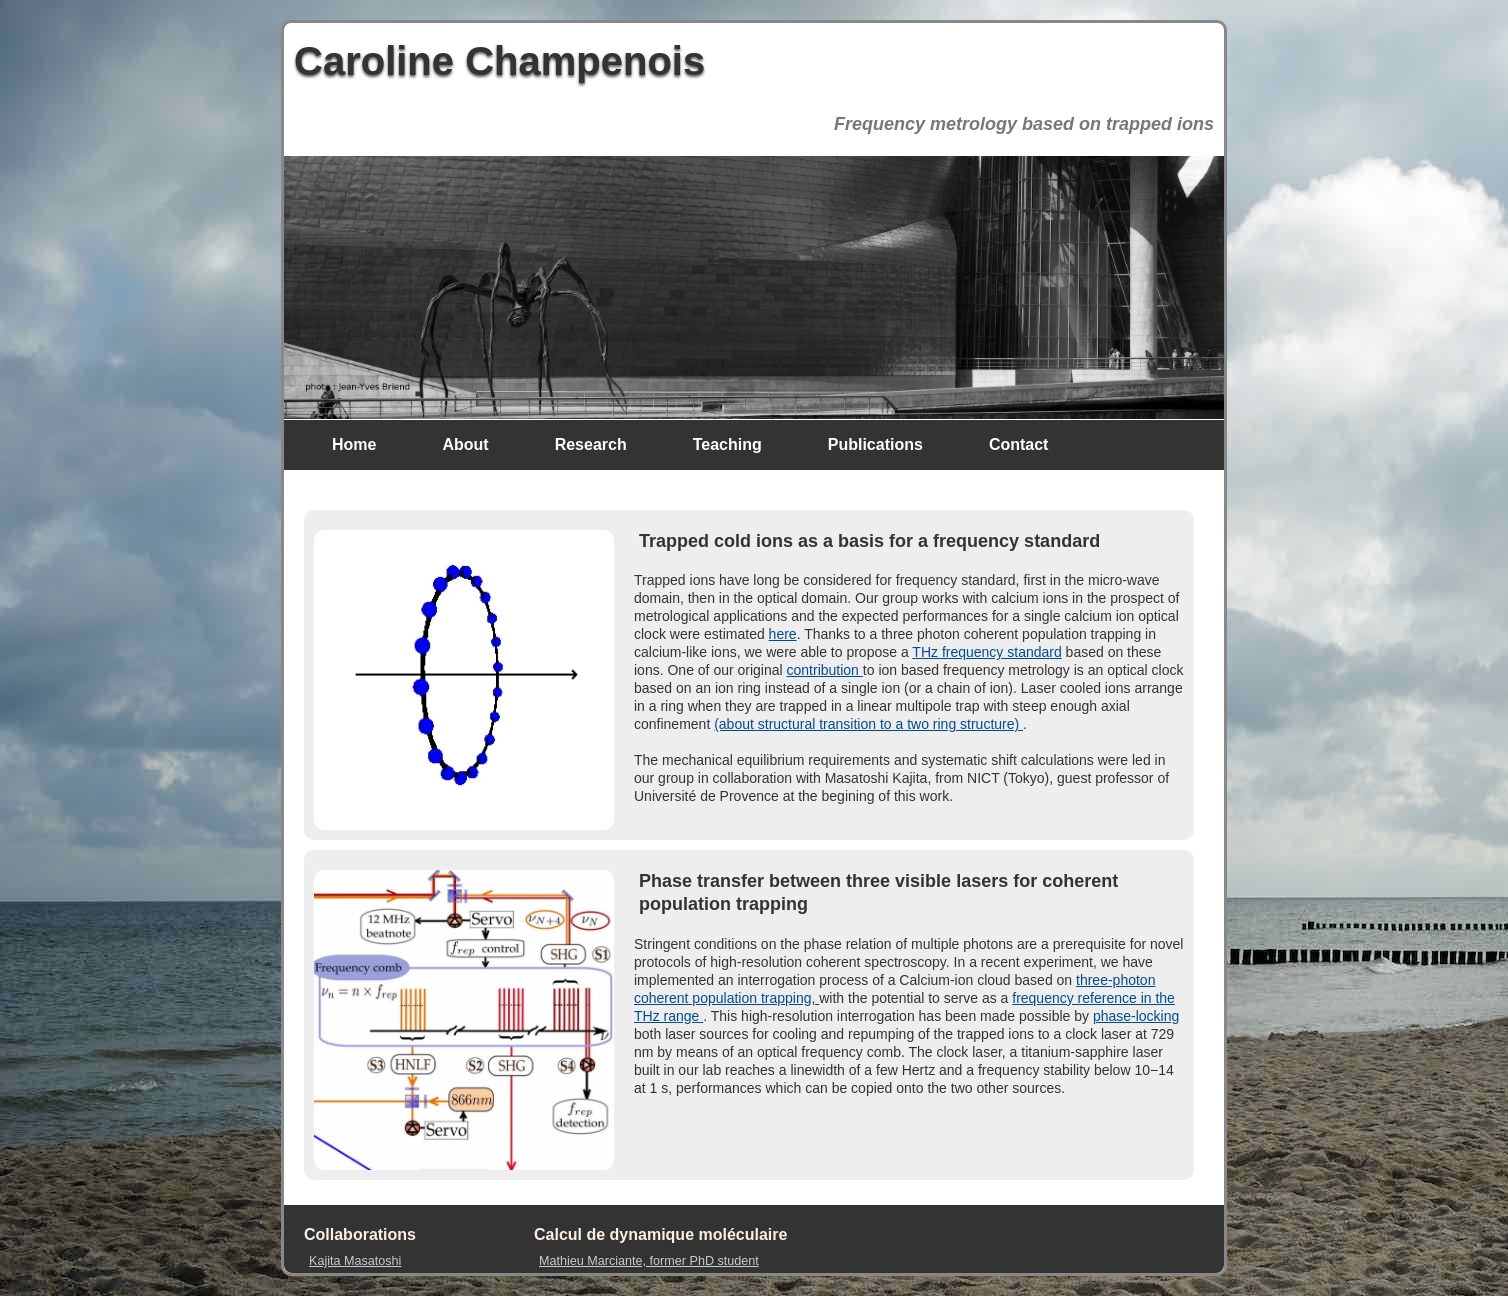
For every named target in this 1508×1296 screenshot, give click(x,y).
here (783, 634)
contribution (825, 670)
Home (354, 444)
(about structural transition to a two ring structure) (868, 724)
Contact (1019, 444)
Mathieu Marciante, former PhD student (649, 1261)
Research (591, 444)
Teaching (727, 444)
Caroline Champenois (499, 61)
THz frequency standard (986, 652)
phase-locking (1136, 1016)
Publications (875, 444)
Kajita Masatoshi (355, 1261)
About (465, 444)
